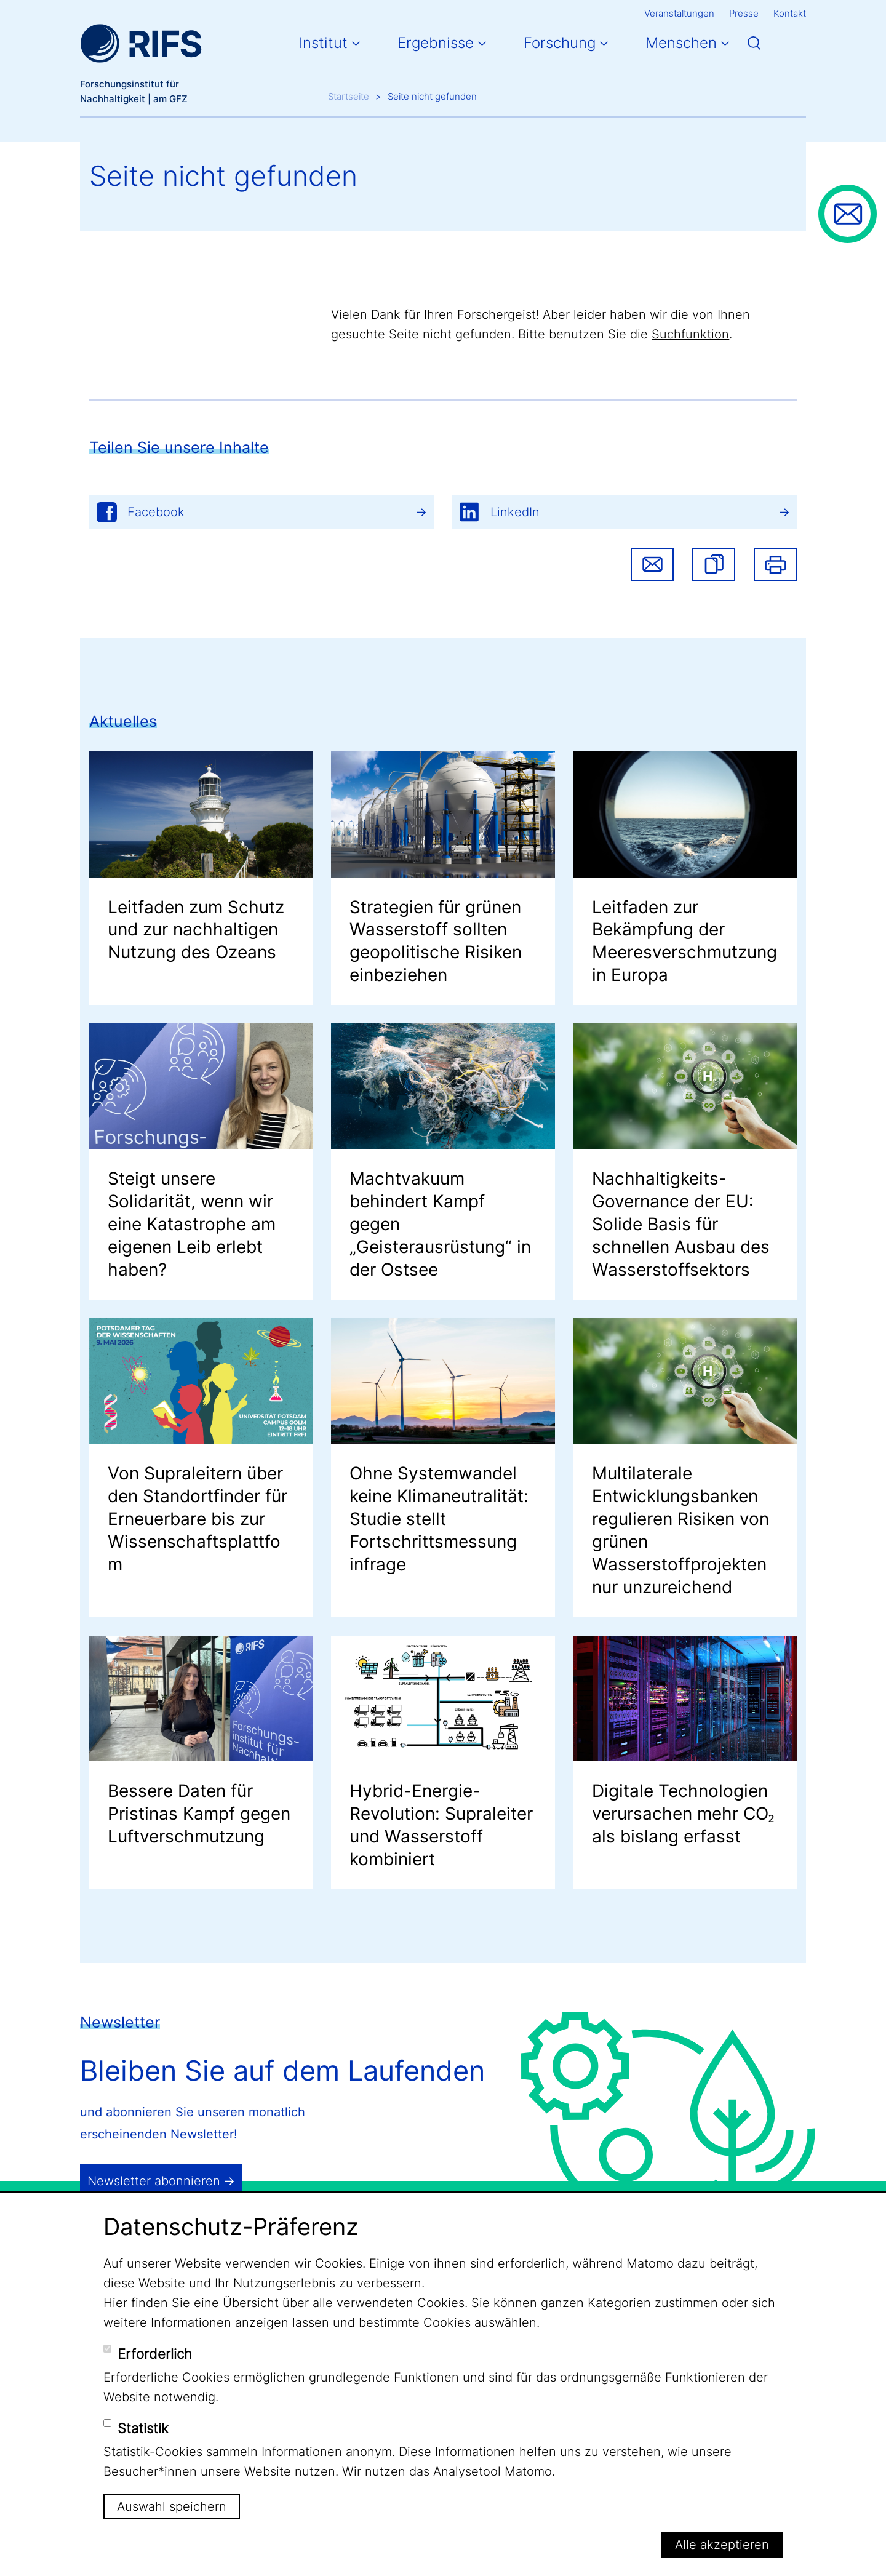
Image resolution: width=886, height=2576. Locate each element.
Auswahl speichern (171, 2506)
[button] (713, 564)
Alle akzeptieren (722, 2544)
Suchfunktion (690, 334)
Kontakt (789, 13)
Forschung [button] (560, 43)
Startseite (348, 96)
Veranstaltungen (679, 13)
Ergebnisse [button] (435, 43)
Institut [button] (323, 43)
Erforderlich (155, 2354)
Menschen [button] (681, 43)
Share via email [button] (652, 564)
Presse (744, 13)
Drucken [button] (775, 564)
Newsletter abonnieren (153, 2181)
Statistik (143, 2428)
